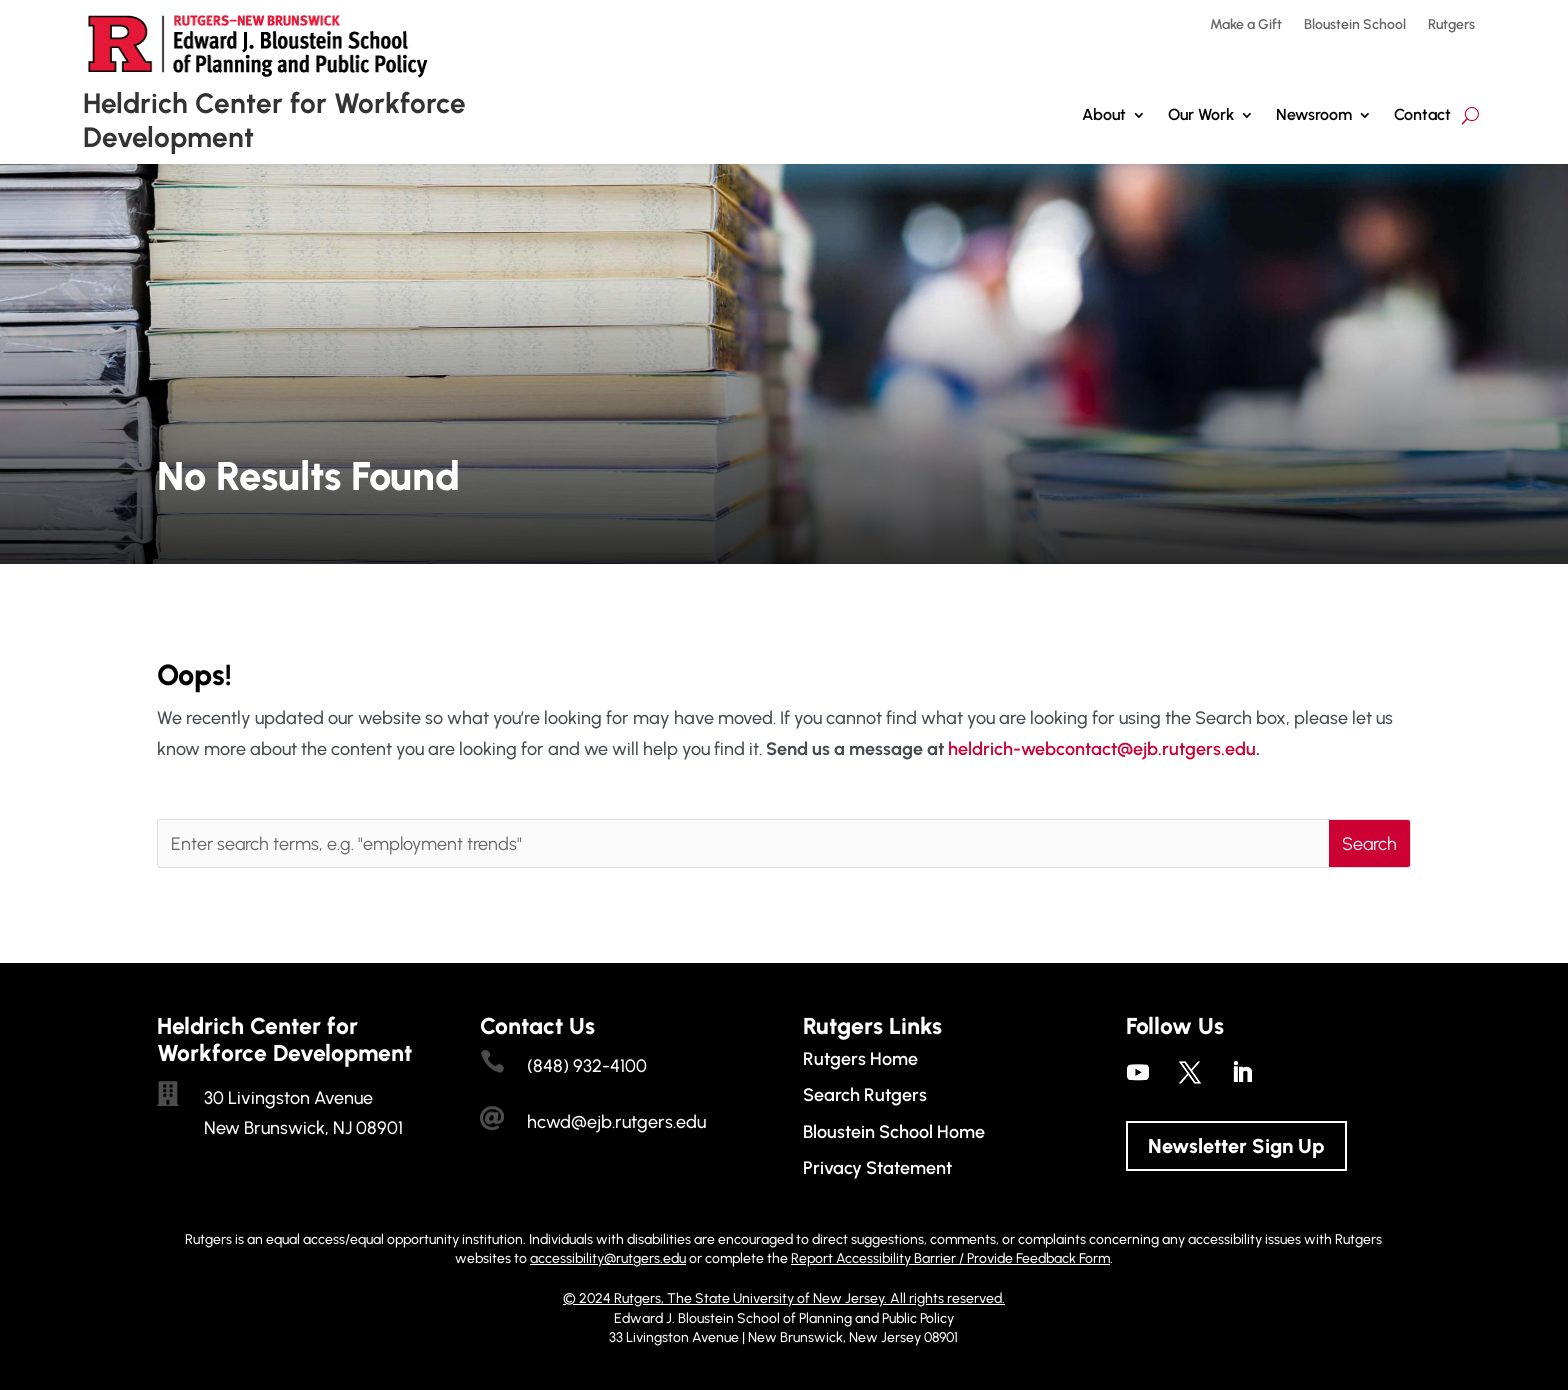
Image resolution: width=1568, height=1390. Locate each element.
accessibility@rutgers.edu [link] (608, 1258)
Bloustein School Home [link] (894, 1132)
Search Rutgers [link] (865, 1095)
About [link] (1104, 114)
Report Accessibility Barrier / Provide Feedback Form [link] (950, 1258)
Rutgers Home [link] (860, 1059)
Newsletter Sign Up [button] (1236, 1146)
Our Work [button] (1201, 114)
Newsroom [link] (1314, 114)
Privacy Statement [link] (877, 1168)
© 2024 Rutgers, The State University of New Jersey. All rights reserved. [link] (784, 1298)
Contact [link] (1422, 114)
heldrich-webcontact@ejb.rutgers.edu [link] (1102, 749)
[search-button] (1470, 115)
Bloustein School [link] (1355, 25)
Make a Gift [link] (1246, 25)
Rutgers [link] (1451, 25)
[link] (1138, 1072)
